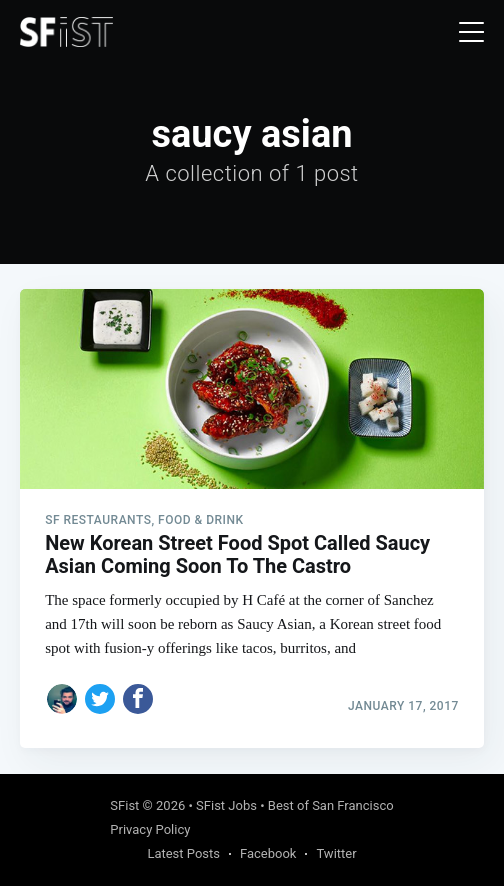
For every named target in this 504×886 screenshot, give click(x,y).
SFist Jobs (226, 805)
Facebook (268, 853)
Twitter (336, 853)
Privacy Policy (150, 829)
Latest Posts (183, 853)
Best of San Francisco (331, 805)
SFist (124, 805)
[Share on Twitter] (100, 699)
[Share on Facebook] (138, 699)
